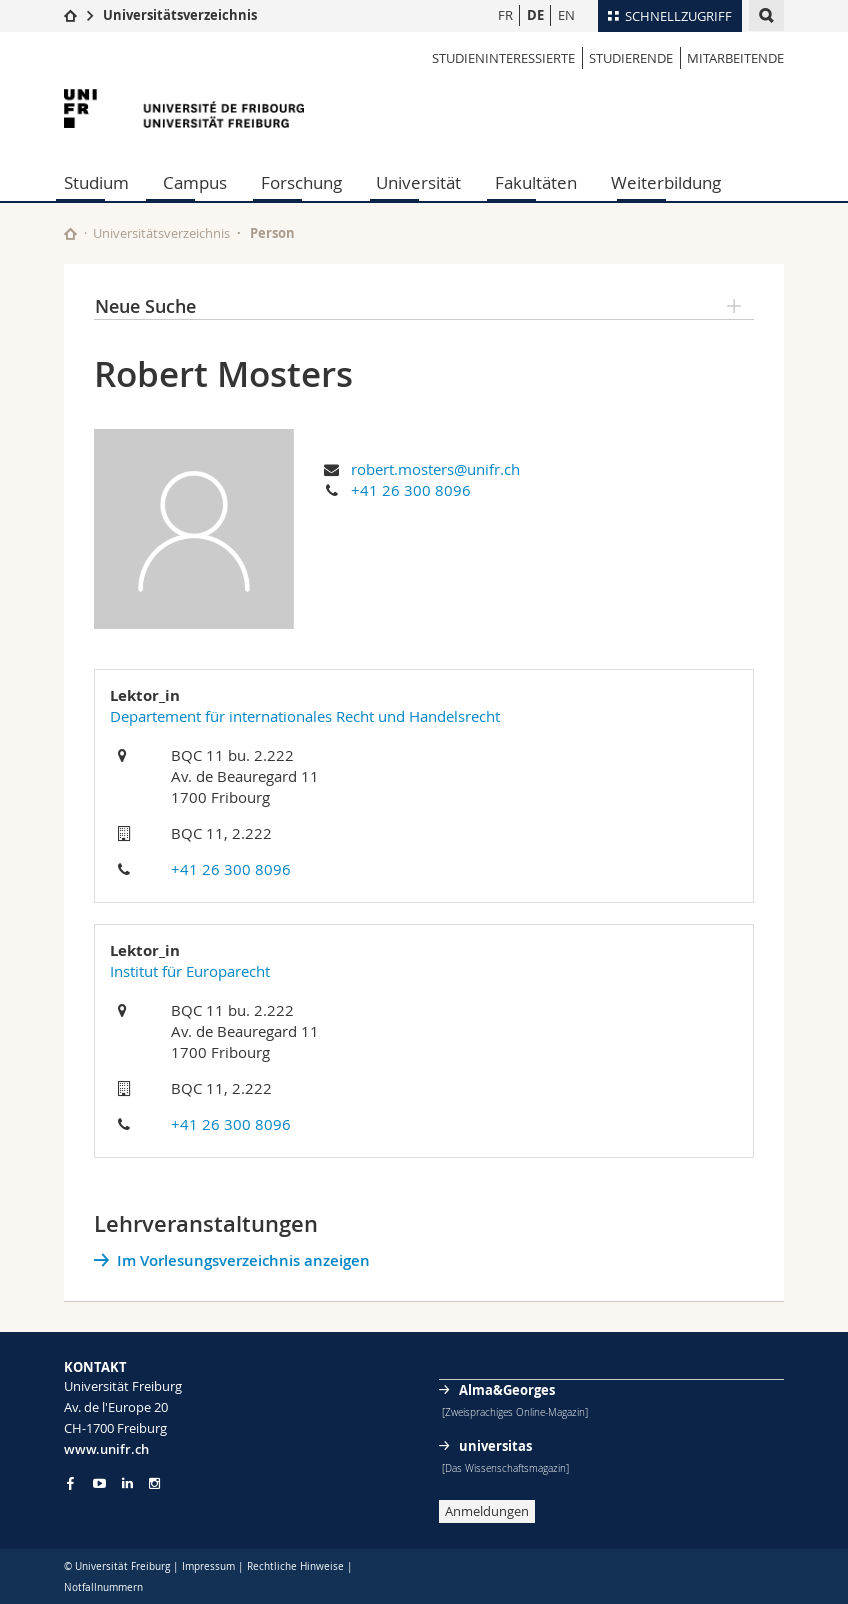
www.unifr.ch (106, 1449)
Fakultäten (536, 182)
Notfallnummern (103, 1587)
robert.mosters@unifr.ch (435, 469)
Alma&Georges (507, 1390)
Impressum (208, 1566)
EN (566, 15)
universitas (495, 1446)
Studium (96, 182)
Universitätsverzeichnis (180, 15)
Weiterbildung (666, 182)
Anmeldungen (487, 1511)
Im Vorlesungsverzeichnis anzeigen (243, 1260)
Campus (195, 182)
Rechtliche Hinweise (295, 1566)
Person (272, 233)
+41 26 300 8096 (411, 490)
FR (505, 15)
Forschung (301, 182)
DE (535, 15)
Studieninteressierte (503, 58)
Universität (418, 182)
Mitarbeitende (735, 58)
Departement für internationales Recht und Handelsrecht (305, 716)
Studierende (631, 58)
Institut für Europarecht (190, 971)
